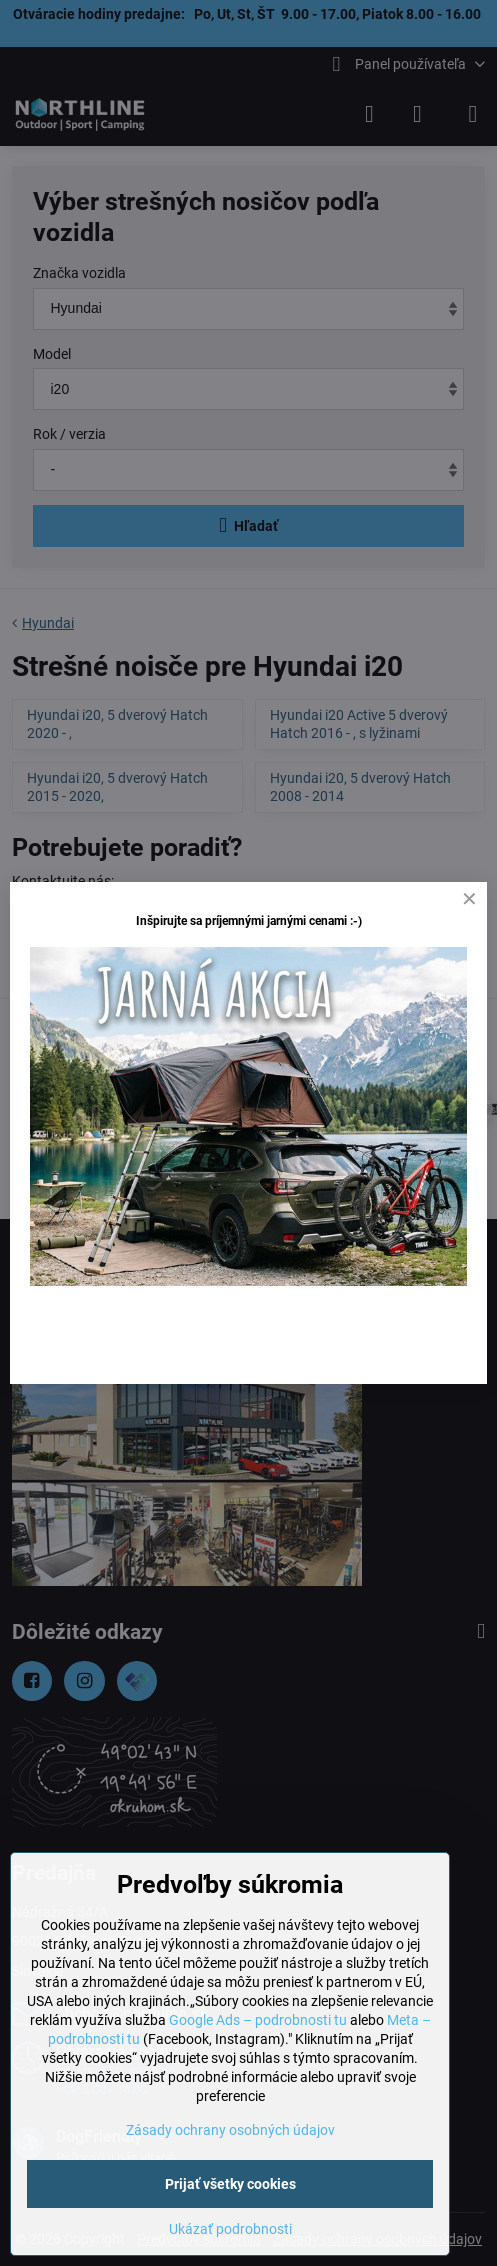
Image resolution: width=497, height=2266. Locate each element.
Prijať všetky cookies (230, 2184)
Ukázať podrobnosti (230, 2229)
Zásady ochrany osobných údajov (230, 2130)
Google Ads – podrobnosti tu (258, 2020)
